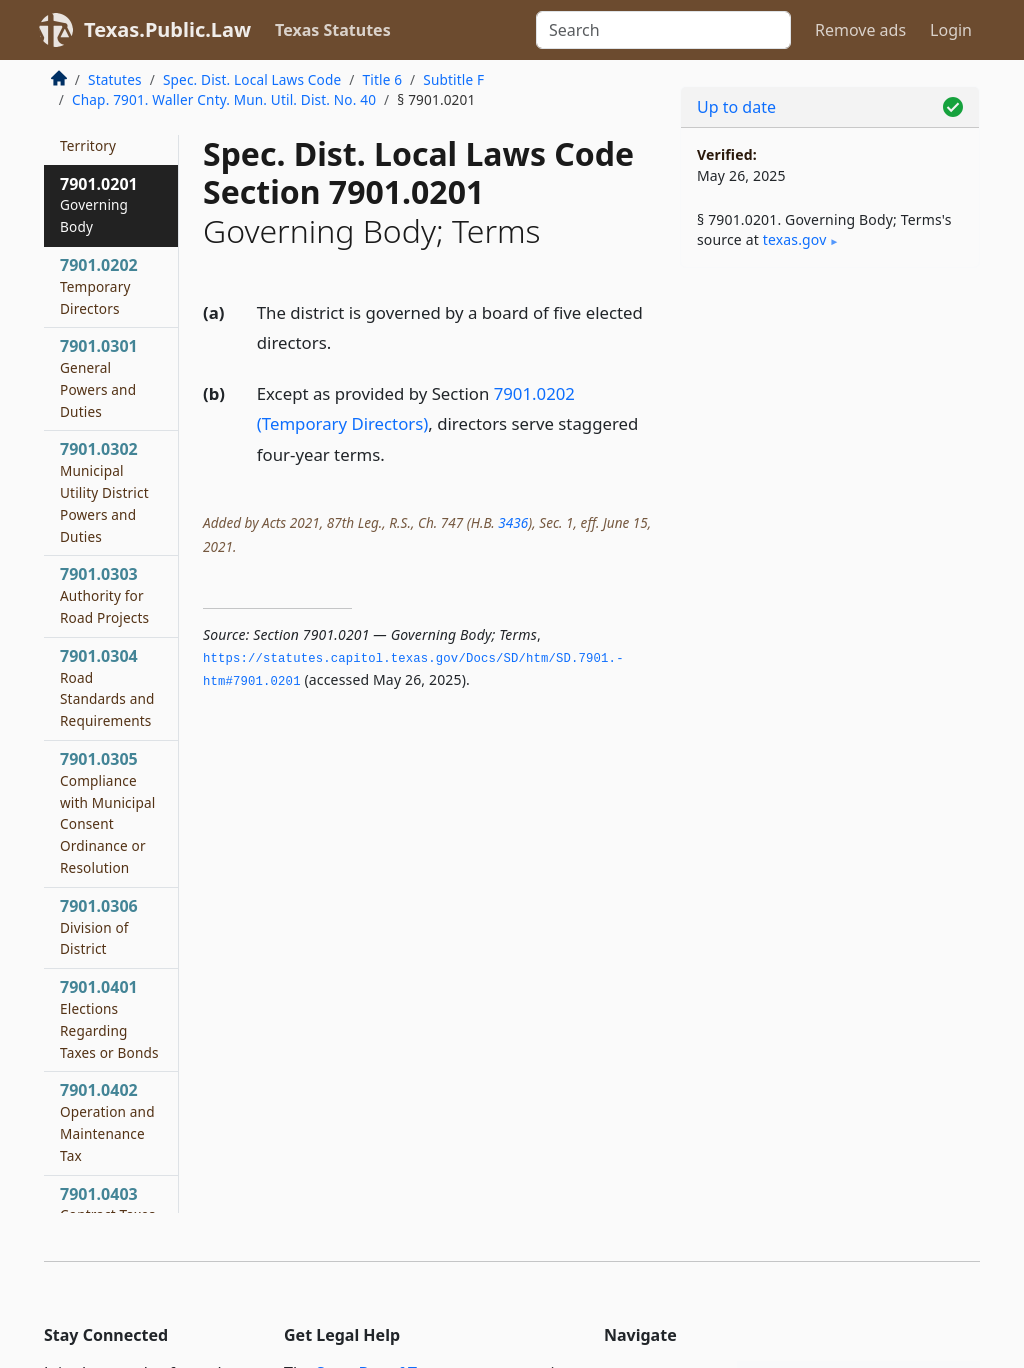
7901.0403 (108, 1204)
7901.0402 (107, 1121)
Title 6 (383, 79)
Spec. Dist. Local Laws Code (252, 79)
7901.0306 (99, 927)
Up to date (736, 107)
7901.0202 (99, 286)
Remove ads (860, 30)
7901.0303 (104, 595)
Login (951, 30)
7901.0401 (109, 1018)
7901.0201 (99, 205)
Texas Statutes (333, 30)
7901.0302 (104, 491)
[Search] (663, 30)
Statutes (115, 79)
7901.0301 (99, 377)
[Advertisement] (830, 421)
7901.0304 (107, 687)
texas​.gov (795, 239)
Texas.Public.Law (167, 29)
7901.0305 (107, 812)
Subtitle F (453, 79)
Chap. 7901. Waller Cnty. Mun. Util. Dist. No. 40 (224, 99)
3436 (513, 522)
